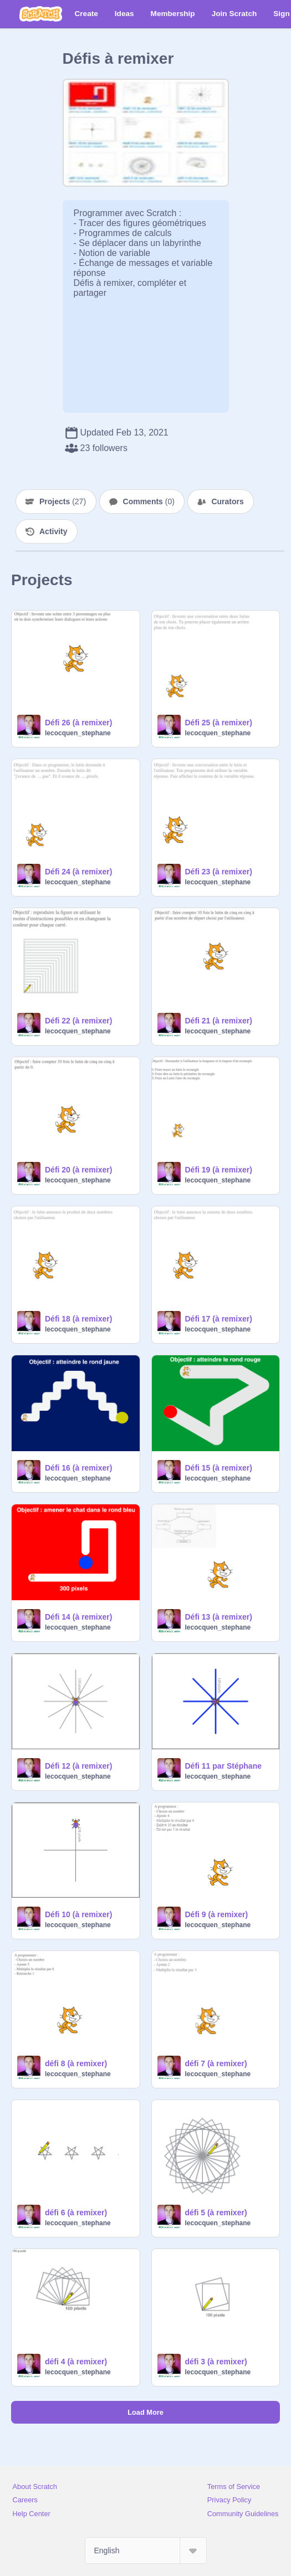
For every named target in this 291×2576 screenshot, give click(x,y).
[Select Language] (146, 2550)
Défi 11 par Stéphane (223, 1765)
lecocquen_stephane (78, 733)
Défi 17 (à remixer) (218, 1318)
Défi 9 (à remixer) (216, 1914)
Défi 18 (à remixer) (78, 1318)
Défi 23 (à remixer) (218, 871)
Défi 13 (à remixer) (218, 1616)
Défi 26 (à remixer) (78, 722)
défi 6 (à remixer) (76, 2212)
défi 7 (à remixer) (216, 2063)
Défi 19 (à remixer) (218, 1169)
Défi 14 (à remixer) (78, 1616)
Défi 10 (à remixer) (78, 1914)
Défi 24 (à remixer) (78, 871)
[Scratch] (40, 14)
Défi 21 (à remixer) (218, 1020)
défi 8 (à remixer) (76, 2063)
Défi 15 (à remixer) (218, 1467)
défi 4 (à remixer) (76, 2361)
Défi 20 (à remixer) (78, 1169)
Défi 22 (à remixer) (78, 1020)
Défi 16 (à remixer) (78, 1467)
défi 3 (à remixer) (216, 2361)
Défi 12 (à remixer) (78, 1765)
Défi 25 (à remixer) (218, 722)
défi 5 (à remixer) (216, 2212)
